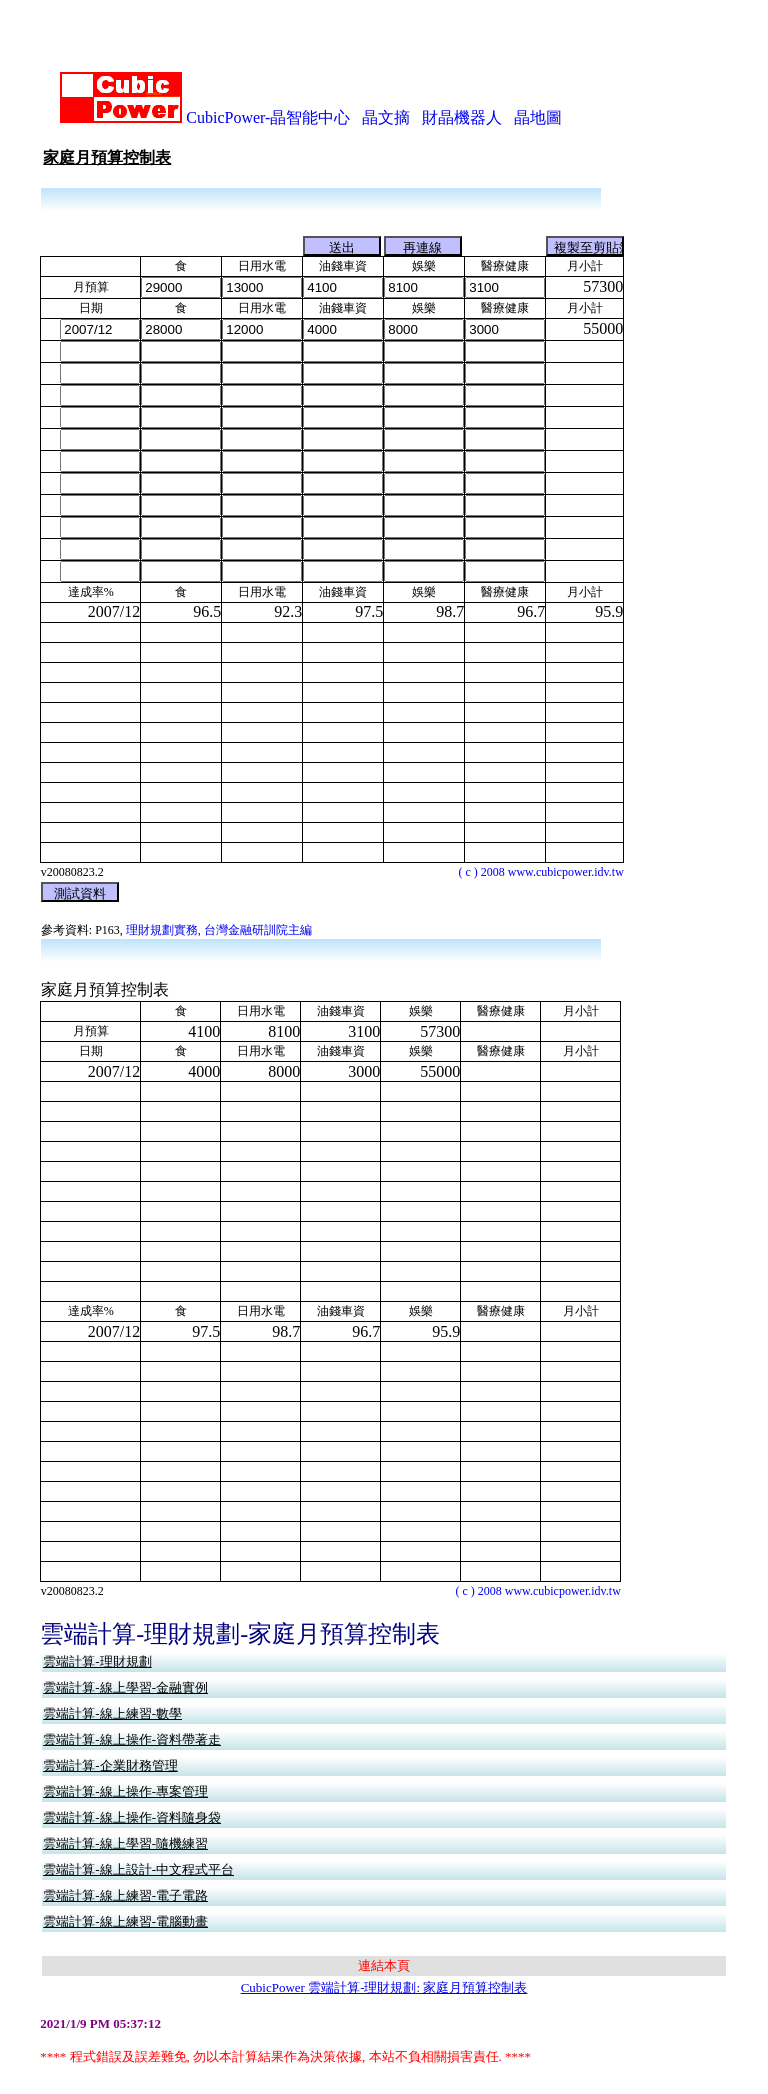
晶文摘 (386, 90)
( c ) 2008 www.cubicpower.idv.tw (540, 845)
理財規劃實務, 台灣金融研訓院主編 (219, 904)
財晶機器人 (462, 90)
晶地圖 (538, 90)
